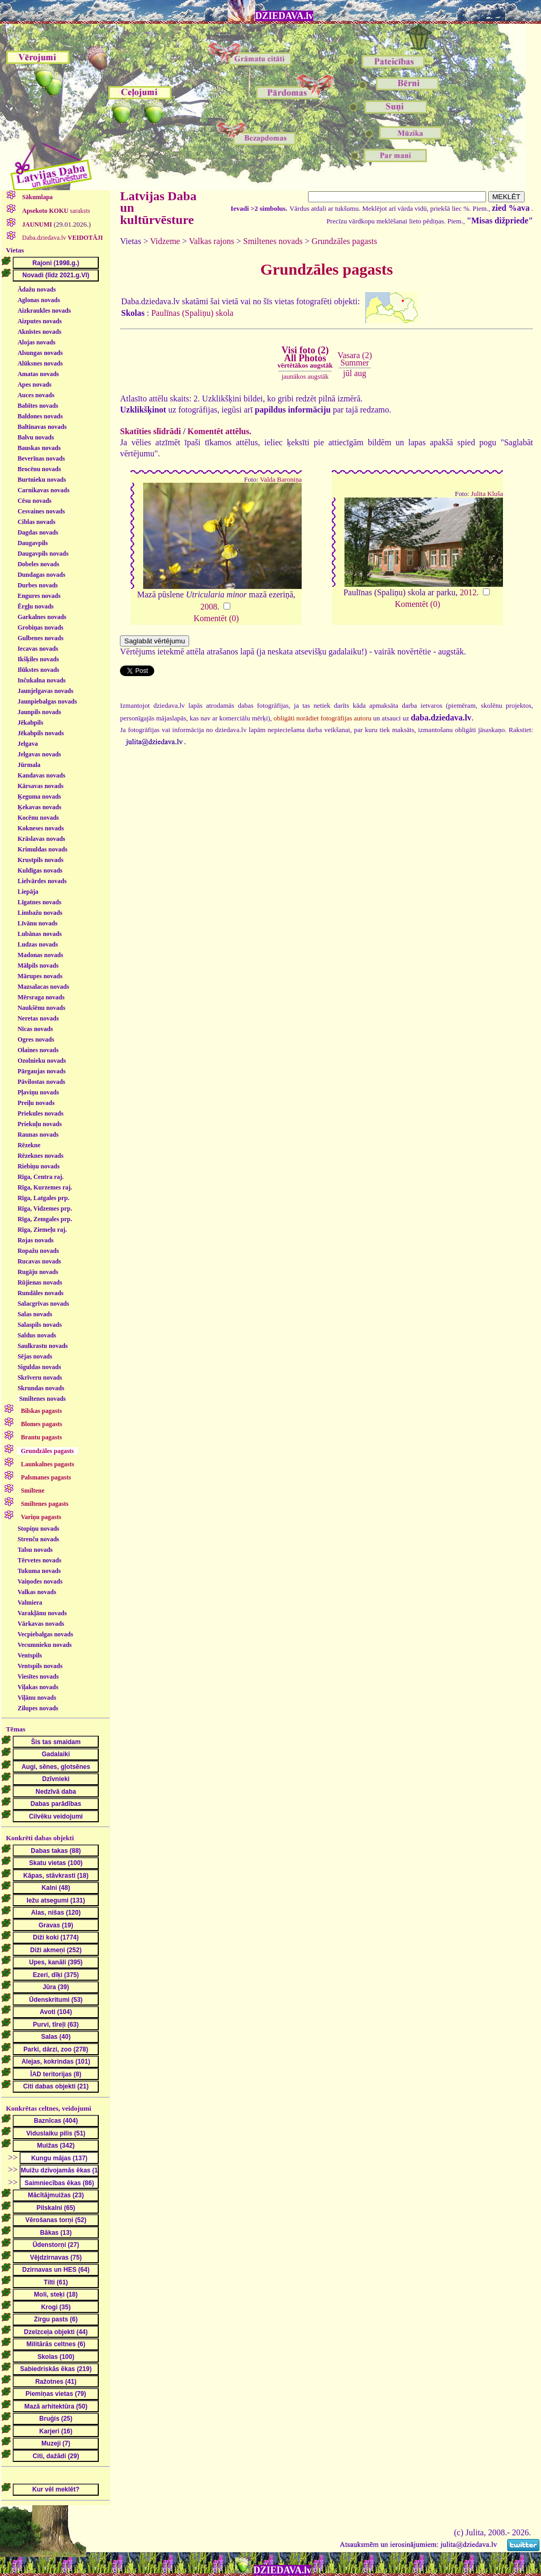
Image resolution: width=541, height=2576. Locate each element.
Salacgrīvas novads (43, 1303)
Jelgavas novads (39, 754)
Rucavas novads (39, 1261)
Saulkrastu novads (42, 1346)
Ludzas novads (37, 944)
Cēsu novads (34, 500)
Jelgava (27, 743)
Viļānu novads (36, 1697)
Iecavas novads (37, 648)
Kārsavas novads (40, 786)
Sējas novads (34, 1356)
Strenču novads (38, 1539)
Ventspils (29, 1655)
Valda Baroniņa (281, 479)
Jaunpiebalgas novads (47, 701)
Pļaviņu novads (38, 1092)
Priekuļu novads (39, 1124)
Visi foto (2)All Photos (304, 357)
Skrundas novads (40, 1388)
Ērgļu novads (35, 606)
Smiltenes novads (42, 1398)
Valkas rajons (211, 241)
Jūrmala (28, 765)
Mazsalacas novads (43, 986)
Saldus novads (36, 1335)
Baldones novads (40, 416)
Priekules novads (40, 1113)
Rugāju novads (37, 1272)
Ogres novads (35, 1039)
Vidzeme (165, 241)
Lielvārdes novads (42, 881)
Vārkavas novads (40, 1623)
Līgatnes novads (39, 902)
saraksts (55, 210)
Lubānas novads (39, 934)
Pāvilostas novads (41, 1081)
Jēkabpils (30, 722)
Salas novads (34, 1314)
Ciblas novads (36, 522)
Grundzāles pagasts (344, 241)
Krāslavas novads (41, 838)
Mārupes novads (39, 976)
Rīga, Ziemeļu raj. (42, 1229)
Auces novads (35, 395)
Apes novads (34, 384)
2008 (208, 606)
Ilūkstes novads (38, 669)
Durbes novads (37, 585)
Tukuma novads (39, 1571)
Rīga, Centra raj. (40, 1177)
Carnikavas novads (43, 490)
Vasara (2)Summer (355, 359)
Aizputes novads (39, 321)
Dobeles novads (38, 564)
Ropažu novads (38, 1250)
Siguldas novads (39, 1367)
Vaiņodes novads (39, 1581)
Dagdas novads (37, 532)
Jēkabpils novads (40, 733)
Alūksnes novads (40, 363)
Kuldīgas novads (39, 870)
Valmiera (29, 1602)
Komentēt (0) (216, 618)
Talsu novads (35, 1549)
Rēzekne (28, 1145)
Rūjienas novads (39, 1282)
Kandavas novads (41, 775)
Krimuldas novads (42, 849)
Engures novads (38, 595)
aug (360, 373)
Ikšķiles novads (38, 659)
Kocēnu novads (38, 817)
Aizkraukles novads (44, 310)
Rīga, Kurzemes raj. (44, 1187)
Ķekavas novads (39, 807)
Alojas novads (36, 342)
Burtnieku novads (41, 479)
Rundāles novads (40, 1293)
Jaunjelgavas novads (45, 691)
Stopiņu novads (38, 1528)
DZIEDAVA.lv (284, 16)
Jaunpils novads (39, 712)
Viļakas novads (37, 1687)
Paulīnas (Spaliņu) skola (192, 312)
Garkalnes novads (41, 617)
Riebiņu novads (38, 1166)
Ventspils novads (39, 1666)
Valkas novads (36, 1592)
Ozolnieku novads (41, 1060)
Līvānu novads (37, 923)
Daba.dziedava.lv (62, 237)
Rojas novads (35, 1240)
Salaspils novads (39, 1324)
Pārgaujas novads (41, 1071)
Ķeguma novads (39, 796)
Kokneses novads (40, 828)
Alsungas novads (40, 353)
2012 (468, 592)
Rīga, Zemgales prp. (44, 1219)
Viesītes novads (38, 1676)
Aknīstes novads (39, 331)
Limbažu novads (39, 912)
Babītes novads (37, 405)
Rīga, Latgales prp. (43, 1198)
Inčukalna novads (41, 680)
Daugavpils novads (42, 553)
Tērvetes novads (39, 1560)
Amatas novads (38, 374)
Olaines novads (38, 1050)
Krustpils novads (40, 860)
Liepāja (27, 891)
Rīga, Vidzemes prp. (44, 1208)
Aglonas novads (38, 300)
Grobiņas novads (40, 627)
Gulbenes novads (40, 638)
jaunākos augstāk (305, 376)
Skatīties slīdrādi (150, 431)
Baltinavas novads (42, 426)
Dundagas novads (41, 574)
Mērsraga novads (40, 997)
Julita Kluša (487, 494)
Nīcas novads (35, 1029)
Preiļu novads (35, 1103)
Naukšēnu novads (41, 1007)
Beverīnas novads (41, 458)
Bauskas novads (39, 448)
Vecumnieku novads (44, 1644)
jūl (347, 373)
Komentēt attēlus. (219, 431)
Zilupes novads (37, 1708)
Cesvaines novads (41, 511)
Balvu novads (35, 437)
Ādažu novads (36, 289)
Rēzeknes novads (40, 1155)
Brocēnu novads (39, 469)
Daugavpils (32, 543)
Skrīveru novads (39, 1377)
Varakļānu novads (42, 1613)
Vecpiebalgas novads (45, 1634)
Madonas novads (40, 955)
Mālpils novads (38, 965)
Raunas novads (38, 1134)
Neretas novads (38, 1018)
